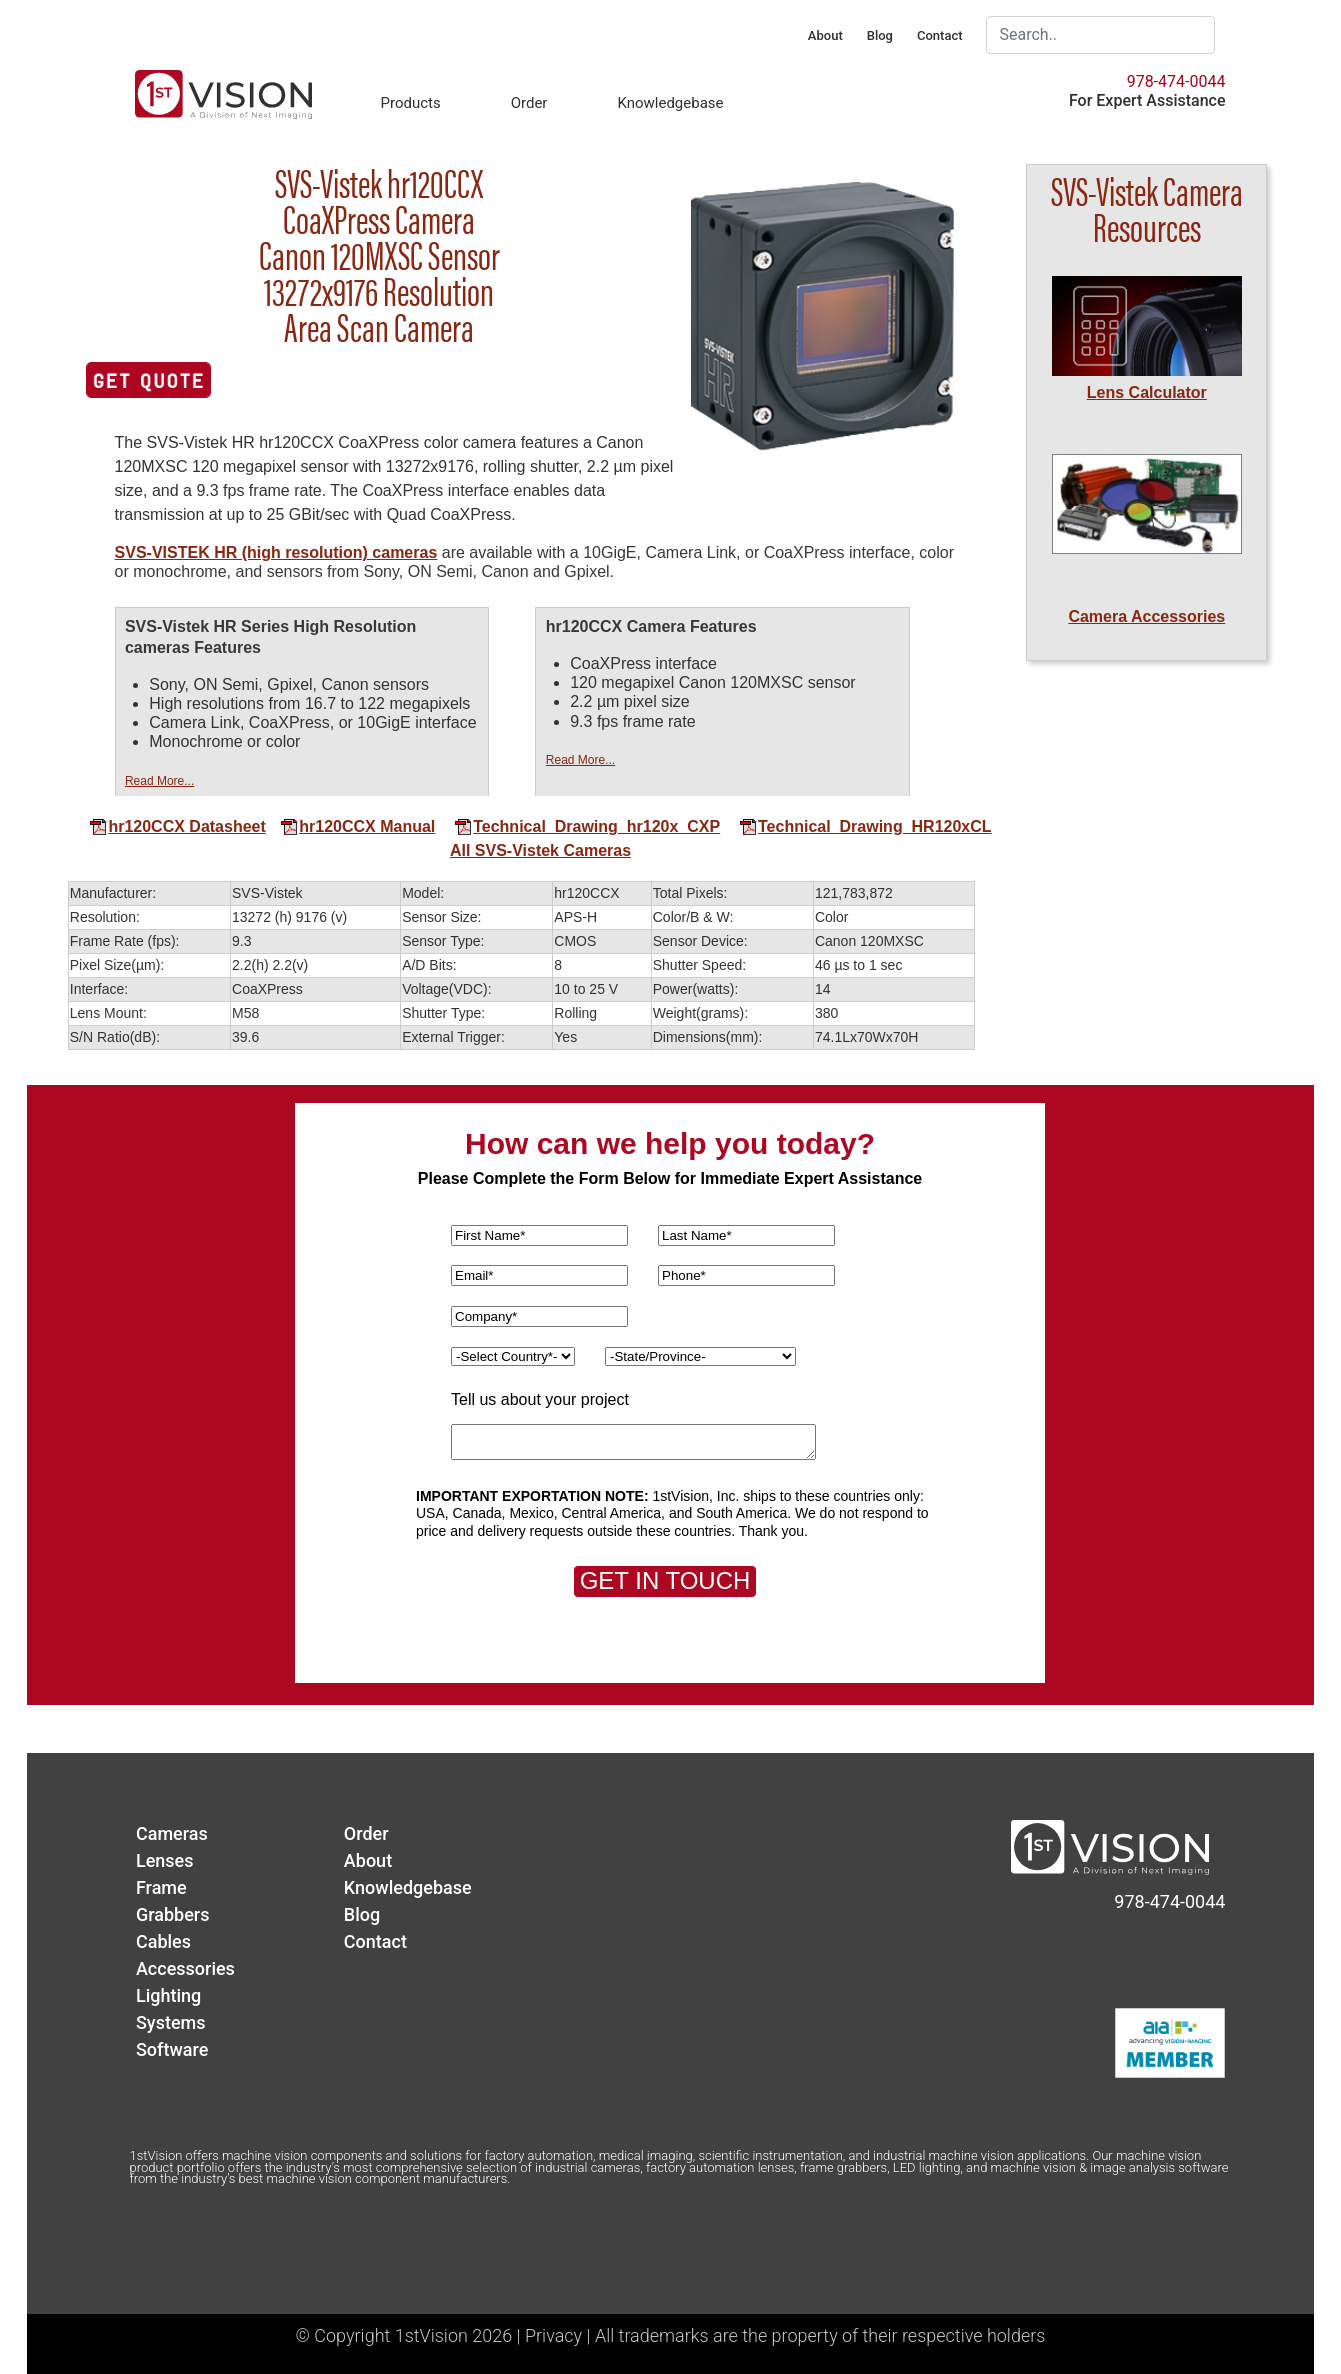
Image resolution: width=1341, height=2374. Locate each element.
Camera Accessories (1146, 616)
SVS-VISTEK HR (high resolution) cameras (276, 552)
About (825, 35)
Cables (163, 1941)
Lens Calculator (1147, 392)
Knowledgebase (670, 103)
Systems (171, 2022)
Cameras (172, 1833)
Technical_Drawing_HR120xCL (865, 826)
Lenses (165, 1860)
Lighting (168, 1995)
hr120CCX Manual (357, 826)
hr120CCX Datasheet (177, 826)
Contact (940, 35)
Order (529, 103)
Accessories (185, 1968)
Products (410, 103)
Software (172, 2049)
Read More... (159, 781)
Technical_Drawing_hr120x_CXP (587, 826)
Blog (880, 35)
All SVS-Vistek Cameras (540, 850)
